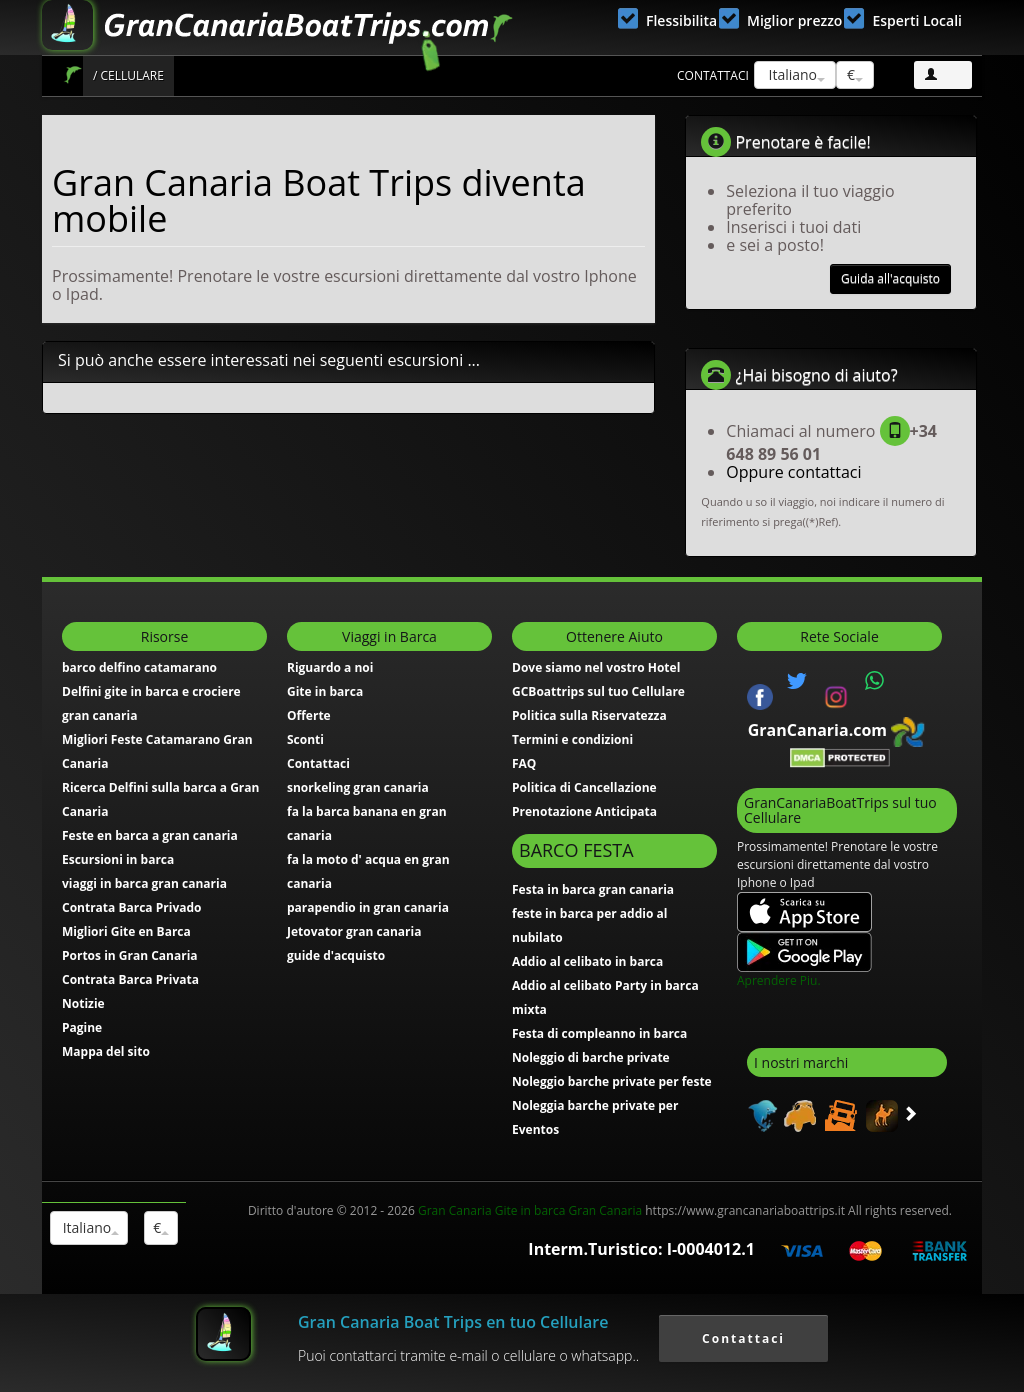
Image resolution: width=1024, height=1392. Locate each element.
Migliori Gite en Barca (126, 931)
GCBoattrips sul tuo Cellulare (598, 691)
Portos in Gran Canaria (130, 955)
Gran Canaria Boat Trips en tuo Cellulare (453, 1322)
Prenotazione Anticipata (584, 811)
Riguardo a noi (330, 667)
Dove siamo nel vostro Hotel (596, 667)
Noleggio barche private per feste (612, 1081)
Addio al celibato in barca (587, 961)
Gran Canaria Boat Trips (72, 74)
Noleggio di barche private (591, 1057)
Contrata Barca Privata (130, 979)
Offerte (309, 715)
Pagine (82, 1027)
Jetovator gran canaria (354, 931)
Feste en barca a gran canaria (150, 835)
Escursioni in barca (118, 859)
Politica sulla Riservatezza (589, 715)
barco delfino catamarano (139, 667)
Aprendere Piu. (779, 980)
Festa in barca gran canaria (593, 889)
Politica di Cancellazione (584, 787)
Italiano (795, 74)
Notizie (83, 1003)
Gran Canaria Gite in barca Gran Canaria (530, 1210)
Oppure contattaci (793, 472)
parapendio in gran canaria (368, 907)
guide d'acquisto (336, 955)
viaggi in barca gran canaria (144, 883)
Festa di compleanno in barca (599, 1033)
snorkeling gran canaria (358, 787)
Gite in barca (325, 691)
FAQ (524, 763)
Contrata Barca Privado (131, 907)
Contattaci (713, 75)
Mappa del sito (106, 1051)
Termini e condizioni (572, 739)
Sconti (305, 739)
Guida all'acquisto (890, 278)
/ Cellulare (128, 75)
